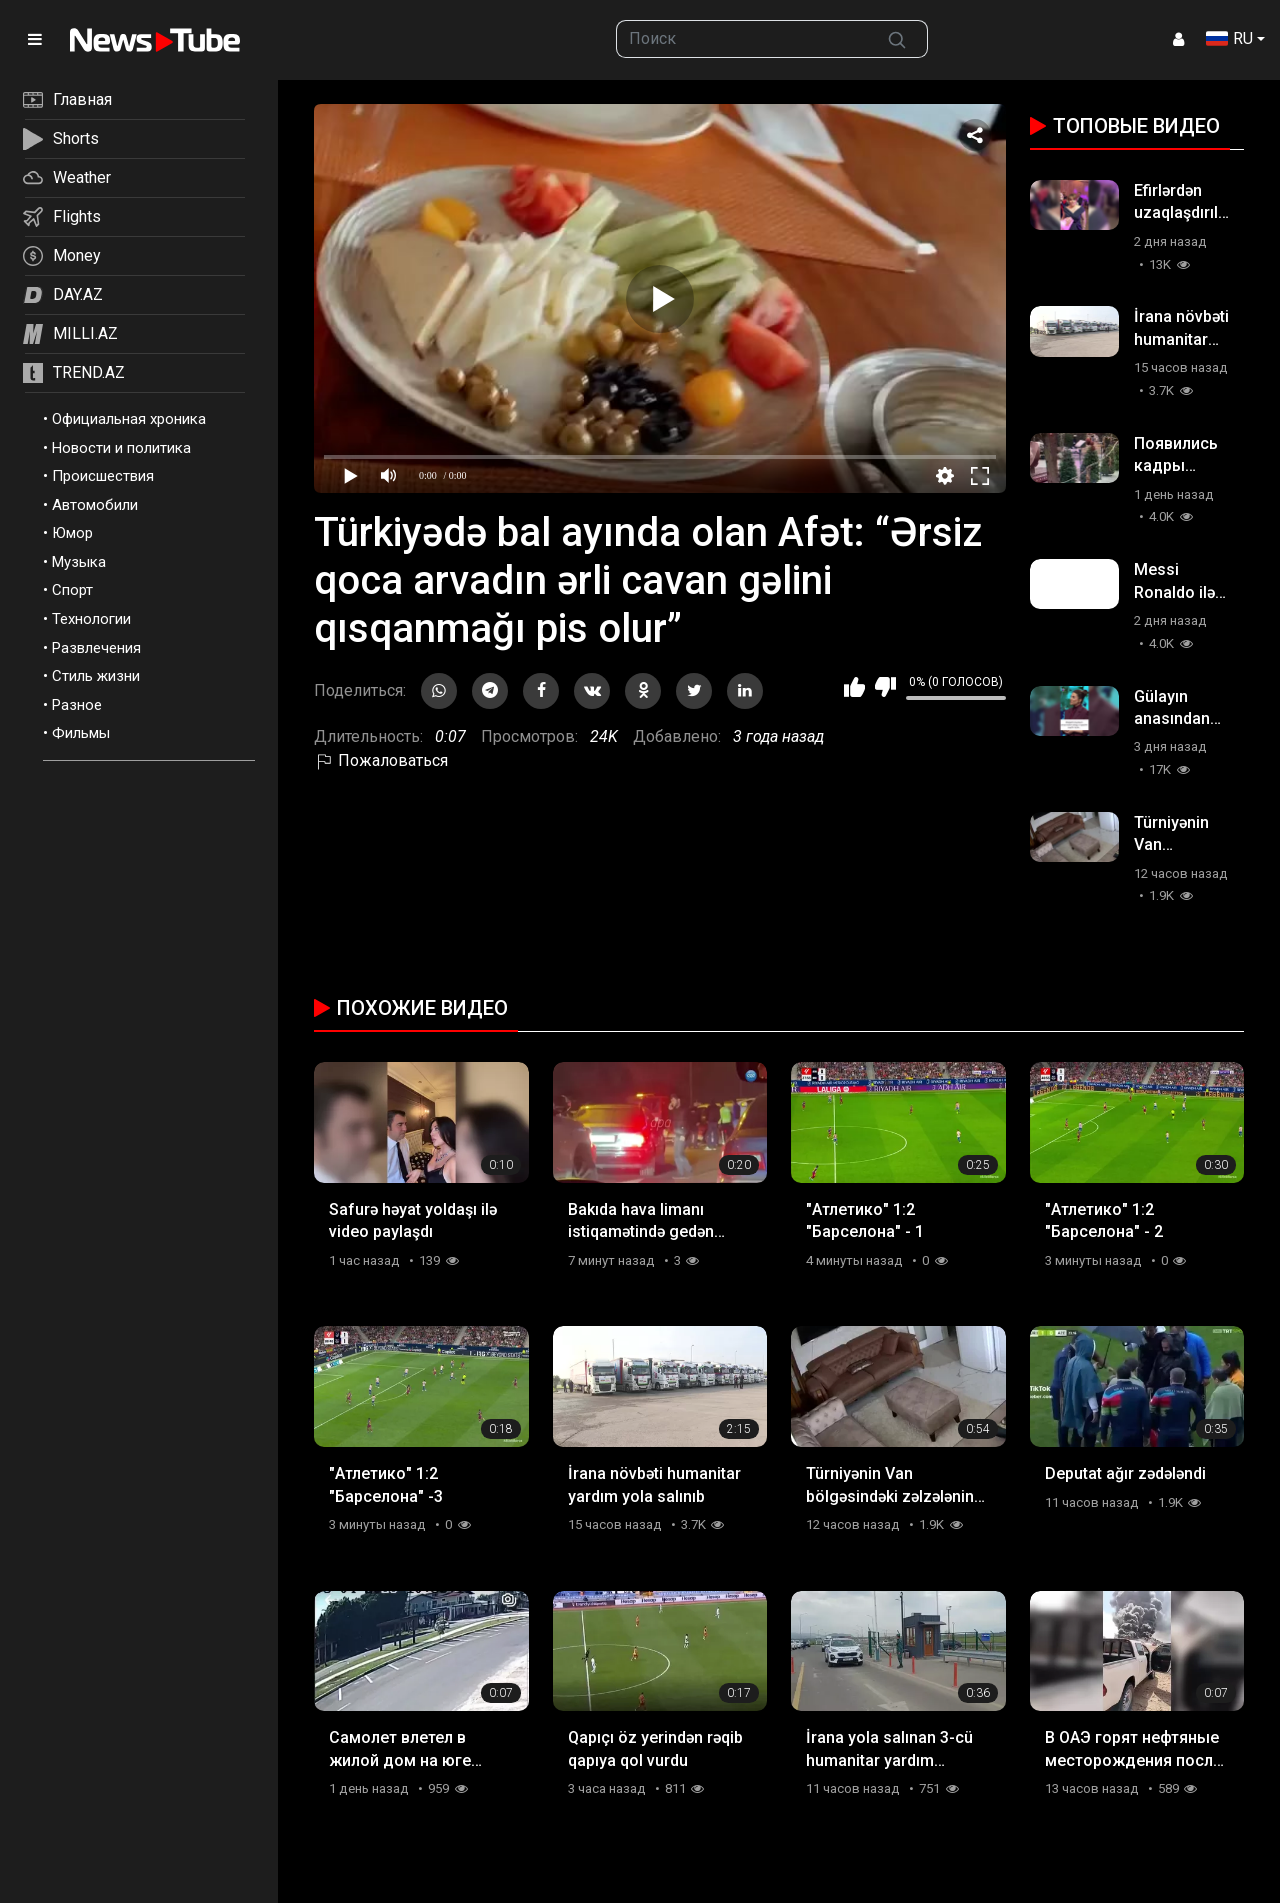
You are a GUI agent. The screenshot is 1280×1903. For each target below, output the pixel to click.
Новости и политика (121, 448)
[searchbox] (742, 39)
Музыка (79, 562)
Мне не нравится (885, 687)
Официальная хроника (129, 419)
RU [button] (1229, 38)
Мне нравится (854, 687)
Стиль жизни (96, 676)
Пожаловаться (381, 760)
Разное (77, 705)
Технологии (91, 619)
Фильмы (81, 733)
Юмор (72, 533)
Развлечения (96, 648)
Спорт (72, 590)
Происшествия (103, 476)
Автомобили (95, 505)
